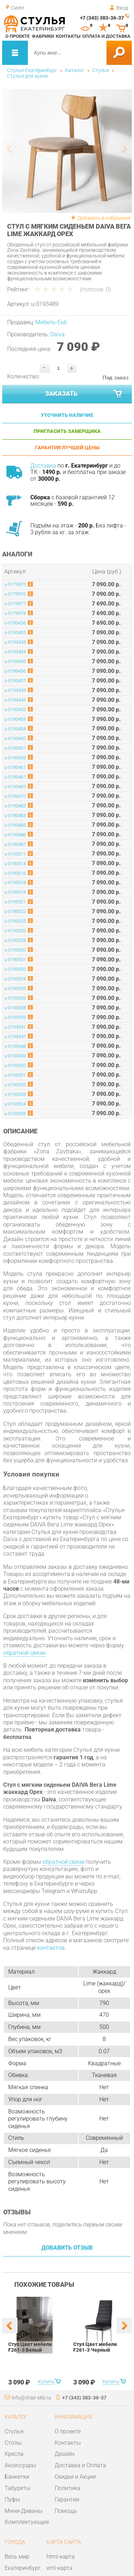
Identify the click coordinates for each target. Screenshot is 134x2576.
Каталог (74, 70)
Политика (67, 2488)
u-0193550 (15, 1065)
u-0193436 (15, 671)
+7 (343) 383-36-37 (102, 18)
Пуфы (12, 2499)
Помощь (66, 2511)
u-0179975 (15, 584)
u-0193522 (15, 911)
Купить (46, 2381)
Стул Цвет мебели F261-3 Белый (30, 2347)
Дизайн (65, 2453)
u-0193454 (15, 728)
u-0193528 (15, 940)
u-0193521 (15, 901)
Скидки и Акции (75, 2476)
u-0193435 (15, 661)
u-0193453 (15, 719)
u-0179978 (15, 613)
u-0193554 (15, 1104)
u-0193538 (15, 1007)
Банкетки (17, 2476)
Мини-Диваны (24, 2511)
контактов (51, 1947)
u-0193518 (15, 882)
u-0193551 (15, 1075)
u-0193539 (15, 1017)
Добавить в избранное (104, 218)
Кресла (14, 2453)
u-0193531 (15, 959)
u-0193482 (15, 805)
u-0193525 (15, 921)
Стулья (100, 70)
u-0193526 (15, 930)
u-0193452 (15, 709)
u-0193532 (15, 969)
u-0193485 (15, 825)
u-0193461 (15, 767)
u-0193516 (15, 873)
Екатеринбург (23, 2568)
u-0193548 (15, 1046)
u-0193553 (15, 1094)
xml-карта (59, 2568)
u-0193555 (15, 1113)
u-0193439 (15, 690)
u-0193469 (15, 786)
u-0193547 (15, 1036)
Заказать (84, 394)
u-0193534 (15, 978)
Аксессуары (20, 2465)
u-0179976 (15, 594)
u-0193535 (15, 988)
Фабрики (43, 36)
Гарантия (67, 2499)
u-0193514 (15, 863)
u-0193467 (15, 777)
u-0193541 (15, 1027)
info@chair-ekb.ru (31, 2398)
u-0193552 (15, 1084)
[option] (67, 151)
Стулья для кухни (27, 76)
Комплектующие (27, 2522)
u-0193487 (15, 844)
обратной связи (24, 1652)
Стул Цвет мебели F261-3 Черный (94, 2347)
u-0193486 (15, 834)
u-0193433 (15, 642)
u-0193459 (15, 757)
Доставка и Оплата (80, 2465)
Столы (13, 2442)
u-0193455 (15, 738)
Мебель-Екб (51, 322)
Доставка (43, 465)
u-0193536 (15, 998)
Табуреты (17, 2488)
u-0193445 (15, 700)
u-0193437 (15, 680)
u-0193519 (15, 892)
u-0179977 (15, 603)
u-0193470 (15, 796)
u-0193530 (15, 950)
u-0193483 (15, 815)
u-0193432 (15, 632)
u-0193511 (15, 854)
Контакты (68, 36)
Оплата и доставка (106, 36)
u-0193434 (15, 651)
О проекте (17, 36)
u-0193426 (15, 623)
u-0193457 (15, 748)
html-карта (60, 2556)
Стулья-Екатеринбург (32, 70)
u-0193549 (15, 1056)
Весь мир (17, 2556)
